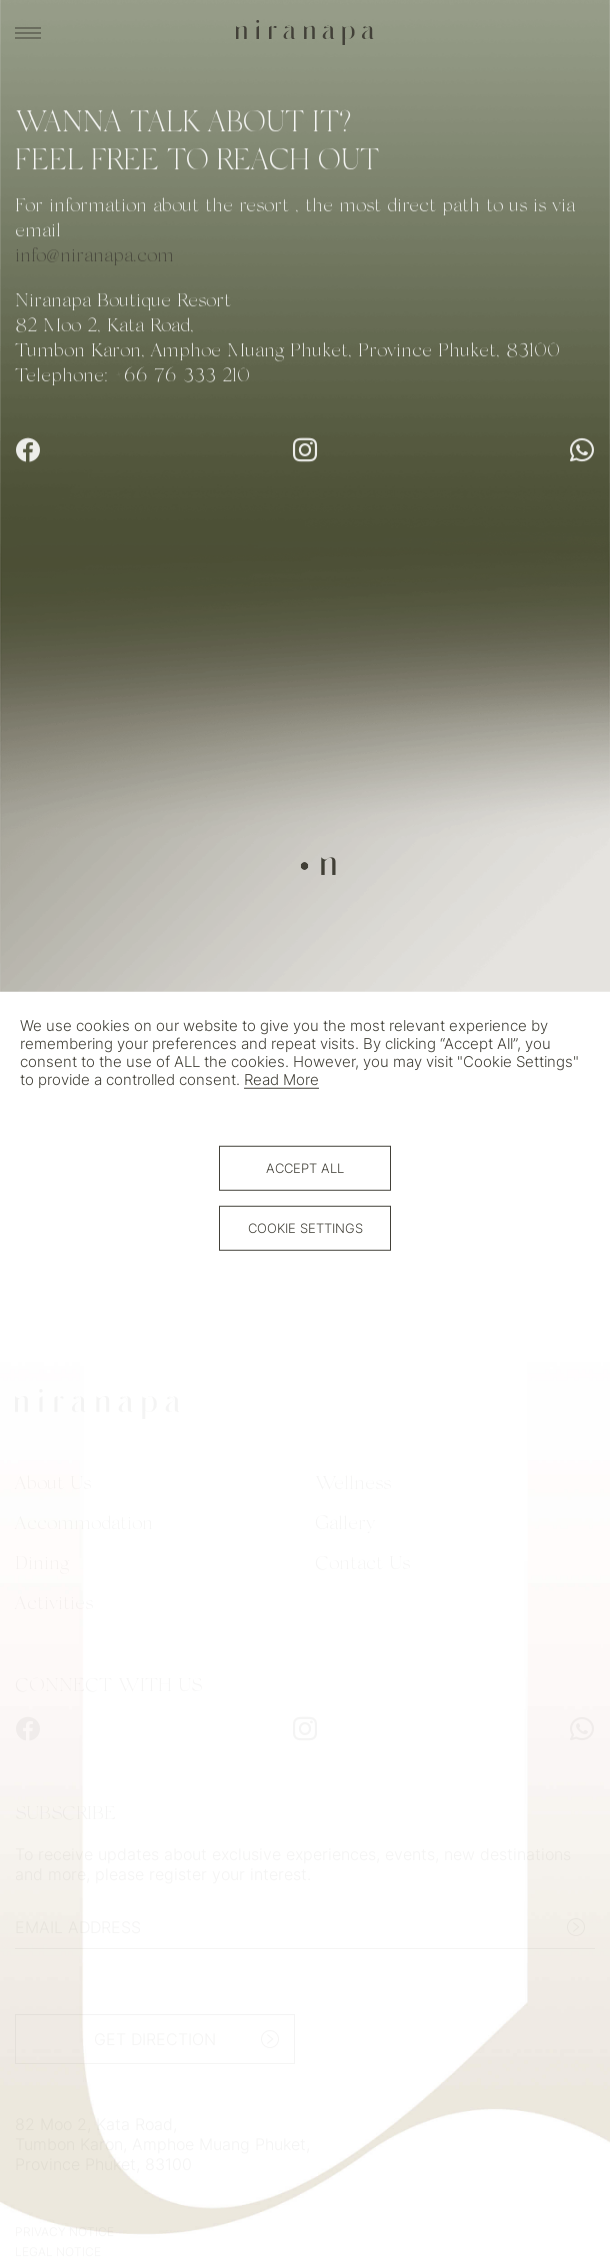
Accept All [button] (305, 1168)
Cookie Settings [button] (305, 1228)
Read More (281, 1079)
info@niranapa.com (94, 258)
